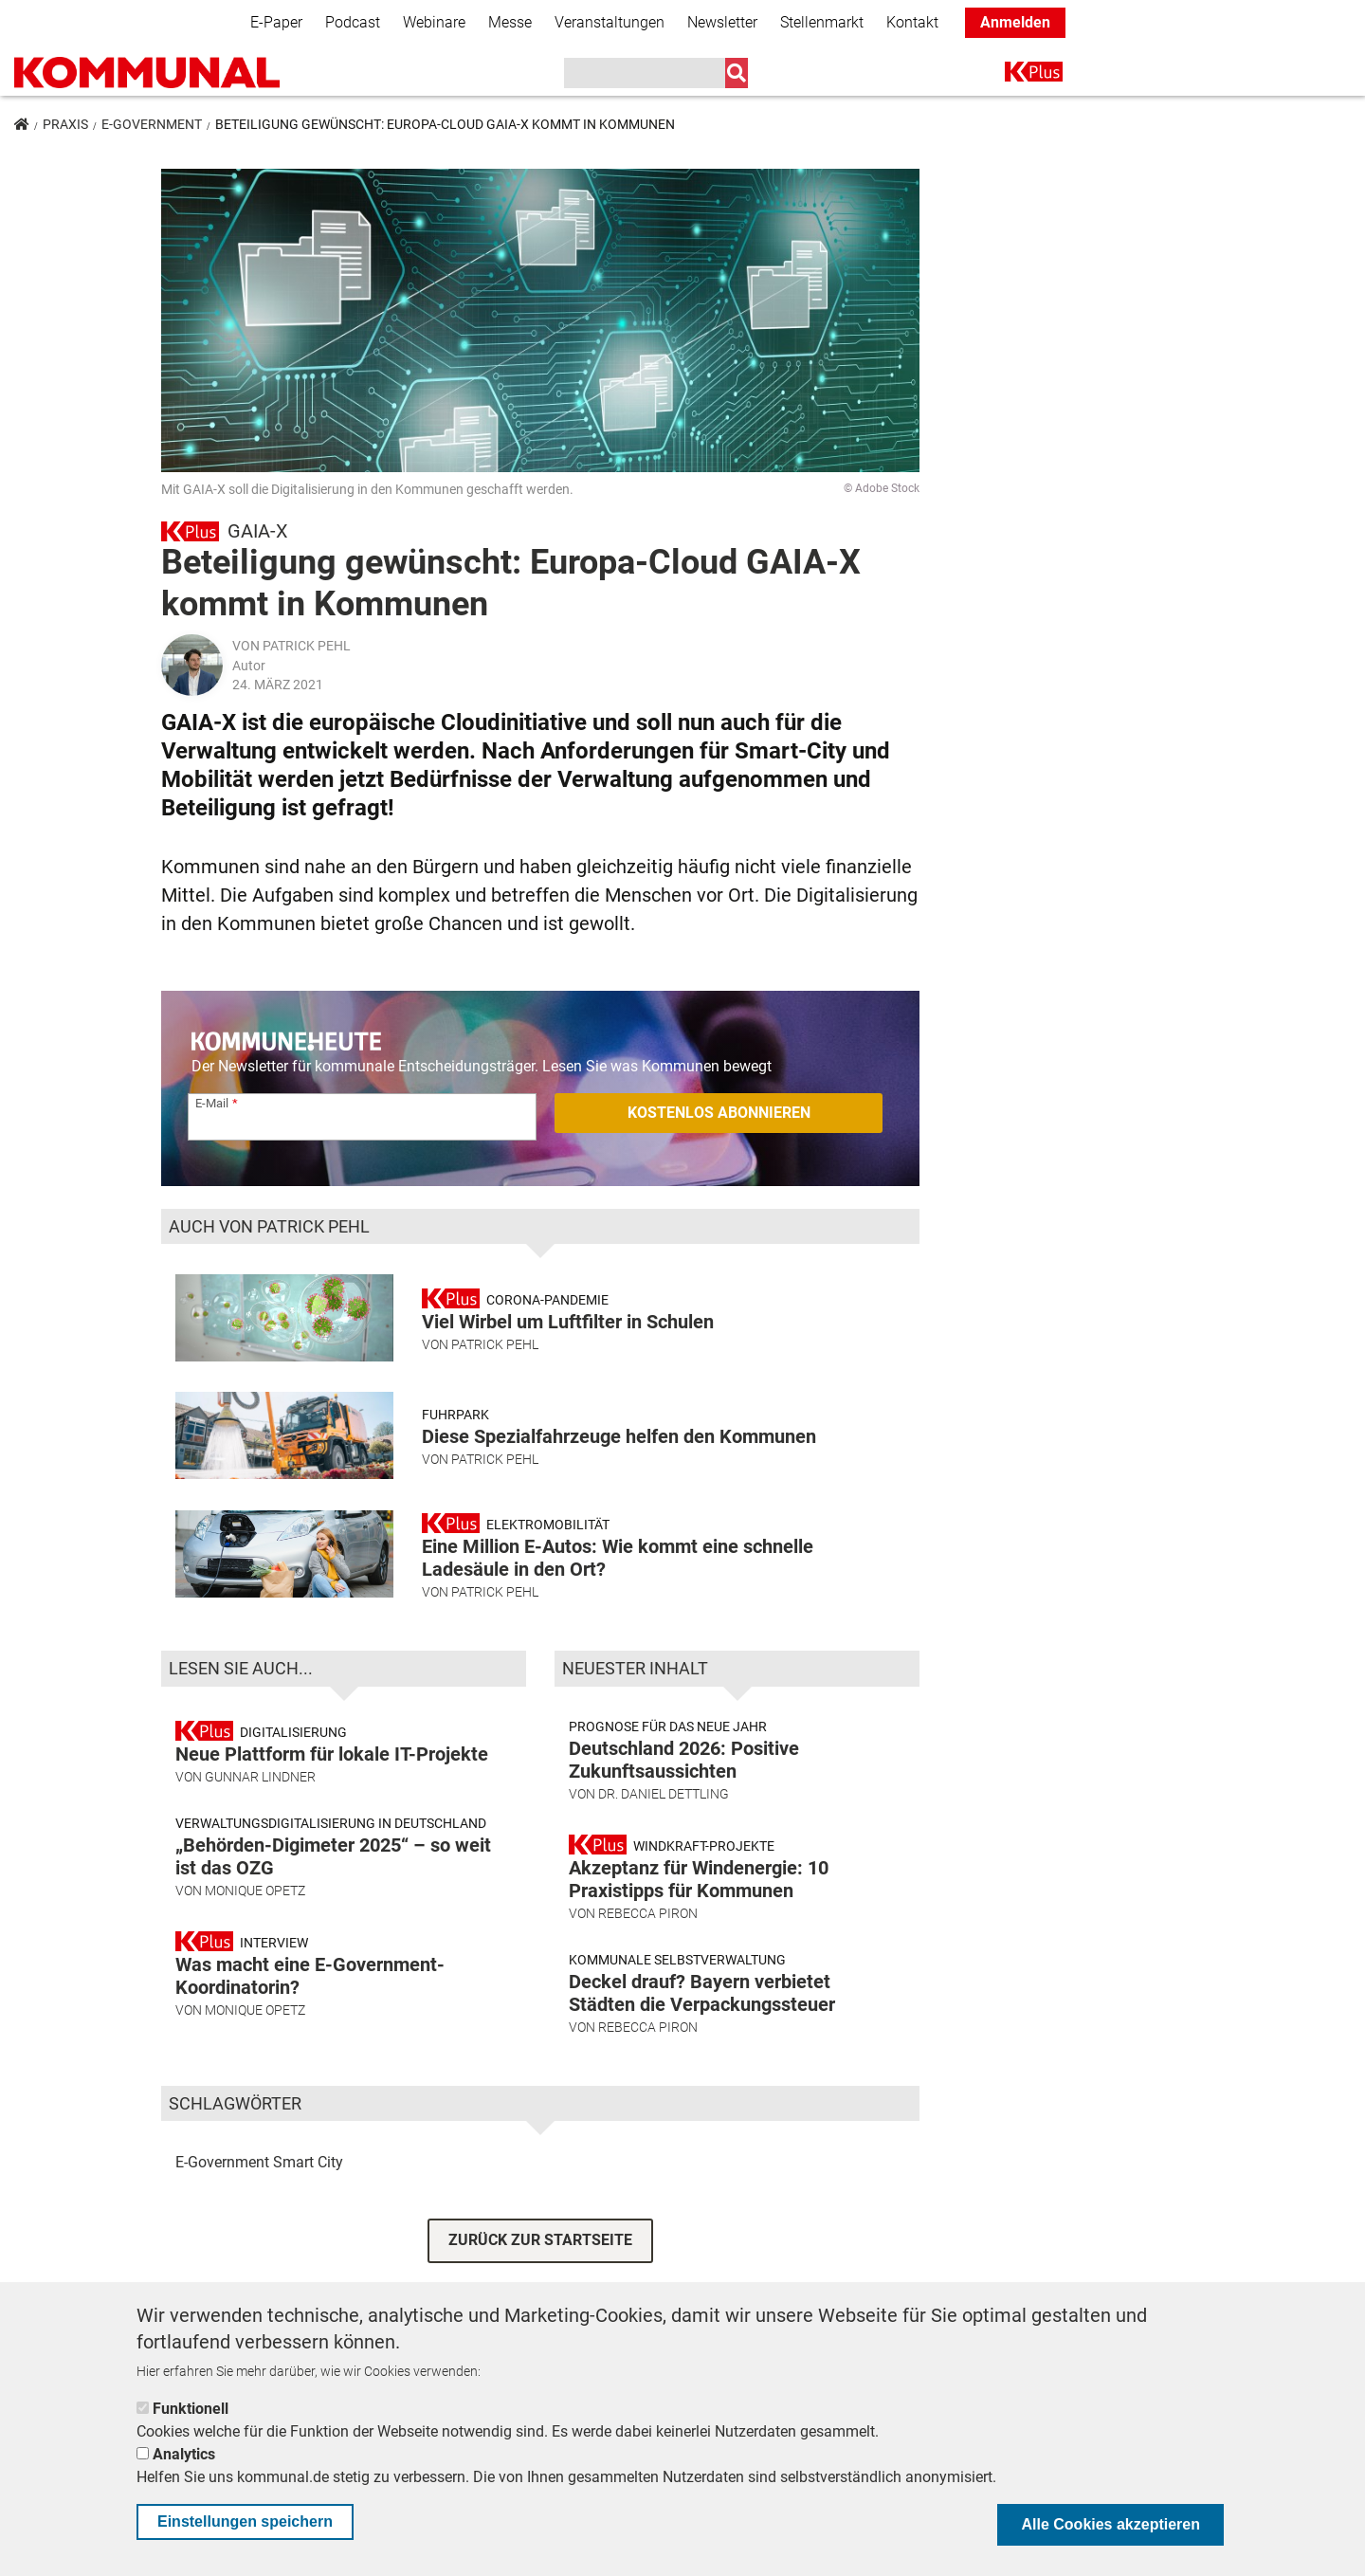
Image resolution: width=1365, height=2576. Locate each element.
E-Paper (276, 22)
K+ (1016, 75)
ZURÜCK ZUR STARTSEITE (540, 2240)
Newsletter (722, 22)
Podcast (352, 22)
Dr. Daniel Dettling (663, 1793)
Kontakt (912, 22)
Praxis (65, 124)
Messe (510, 22)
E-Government (151, 124)
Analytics (184, 2454)
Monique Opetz (255, 1890)
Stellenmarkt (822, 22)
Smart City (308, 2162)
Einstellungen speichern (245, 2521)
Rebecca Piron (648, 1913)
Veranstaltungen (609, 22)
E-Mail (211, 1103)
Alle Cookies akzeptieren (1110, 2524)
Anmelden (1015, 22)
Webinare (434, 22)
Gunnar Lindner (260, 1776)
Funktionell (190, 2409)
